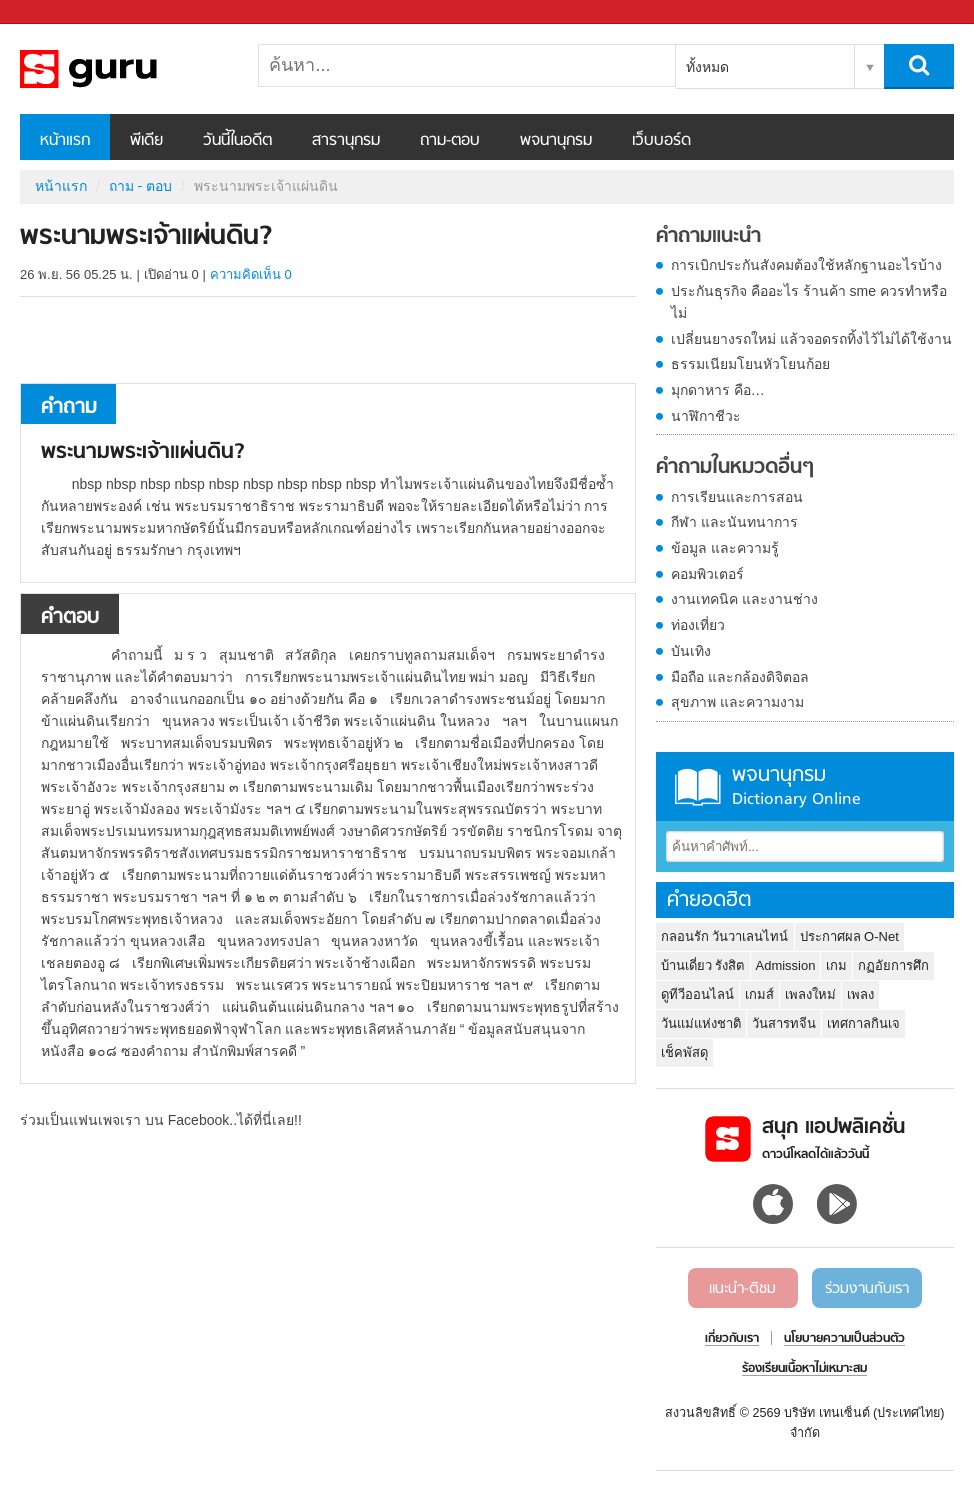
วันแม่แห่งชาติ (701, 1023)
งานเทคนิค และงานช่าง (744, 599)
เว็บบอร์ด (661, 141)
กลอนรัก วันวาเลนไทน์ (725, 936)
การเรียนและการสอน (737, 497)
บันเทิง (691, 651)
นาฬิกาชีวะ (706, 416)
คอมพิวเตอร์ (707, 574)
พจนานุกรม (556, 141)
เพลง (860, 994)
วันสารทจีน (784, 1023)
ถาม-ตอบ (450, 141)
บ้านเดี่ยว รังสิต (703, 965)
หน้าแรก (65, 141)
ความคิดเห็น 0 (251, 274)
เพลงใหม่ (810, 994)
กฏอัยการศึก (893, 965)
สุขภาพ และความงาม (737, 702)
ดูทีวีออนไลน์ (697, 994)
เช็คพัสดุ (684, 1052)
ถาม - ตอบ (140, 186)
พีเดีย (146, 141)
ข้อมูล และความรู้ (725, 548)
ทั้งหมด (707, 67)
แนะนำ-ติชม (742, 1289)
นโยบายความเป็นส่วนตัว (844, 1339)
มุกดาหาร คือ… (718, 390)
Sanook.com (60, 12)
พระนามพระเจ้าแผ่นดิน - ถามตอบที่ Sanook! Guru (125, 69)
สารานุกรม (346, 141)
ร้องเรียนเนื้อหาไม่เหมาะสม (804, 1369)
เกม (836, 965)
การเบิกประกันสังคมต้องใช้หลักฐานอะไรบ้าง (806, 265)
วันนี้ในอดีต (237, 141)
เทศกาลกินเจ (863, 1023)
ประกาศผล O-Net (849, 936)
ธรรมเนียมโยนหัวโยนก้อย (750, 364)
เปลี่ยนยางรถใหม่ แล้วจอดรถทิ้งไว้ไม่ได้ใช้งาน (811, 339)
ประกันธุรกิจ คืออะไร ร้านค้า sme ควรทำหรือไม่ (809, 302)
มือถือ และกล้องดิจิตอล (740, 677)
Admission (786, 965)
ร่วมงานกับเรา (867, 1289)
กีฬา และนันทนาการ (734, 522)
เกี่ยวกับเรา (732, 1339)
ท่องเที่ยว (698, 625)
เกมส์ (759, 994)
